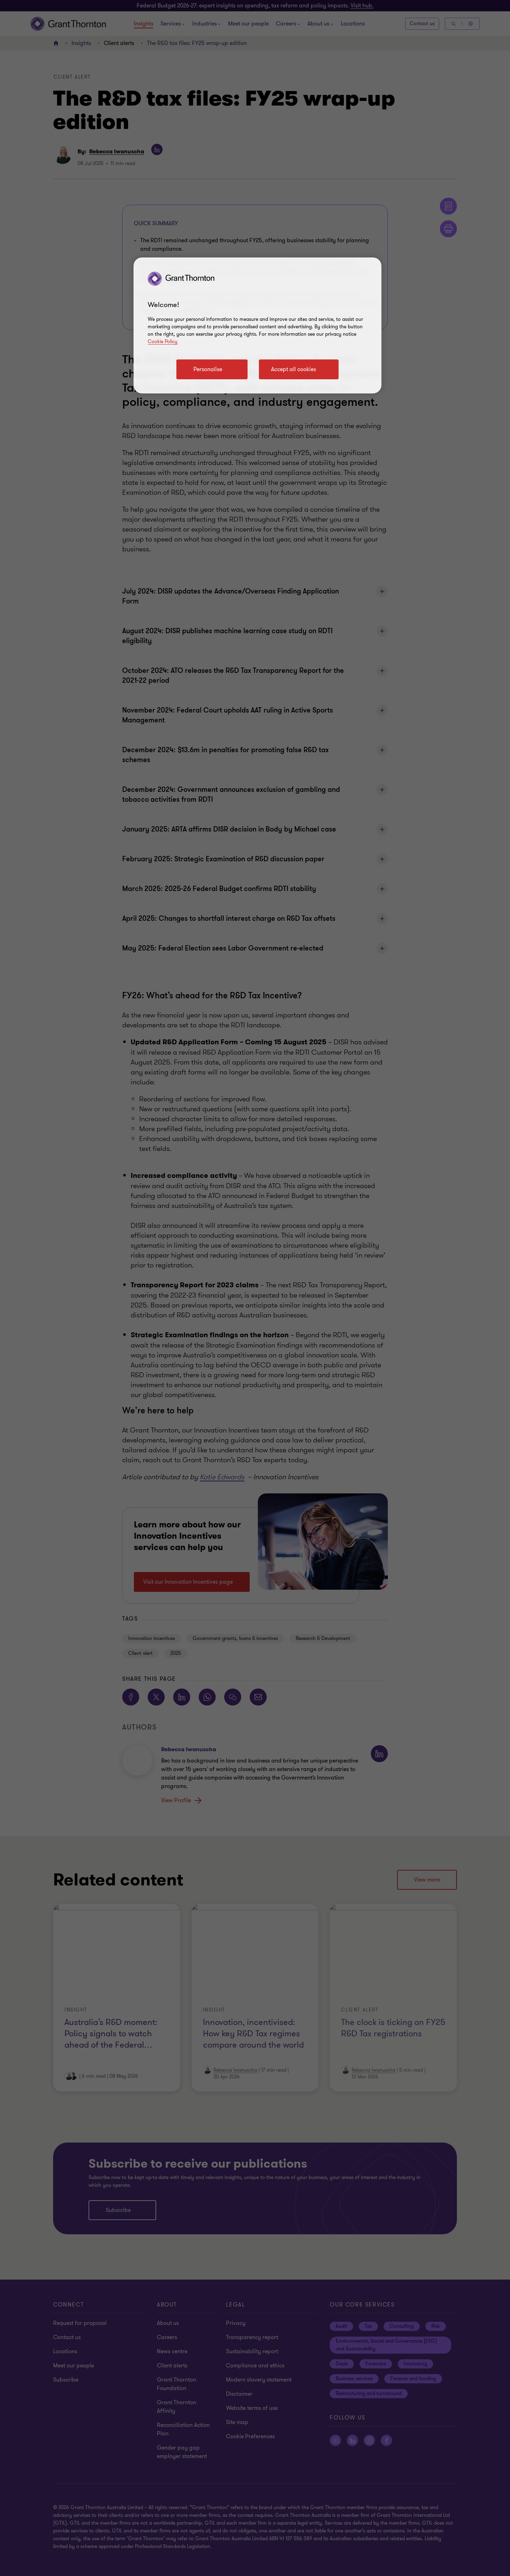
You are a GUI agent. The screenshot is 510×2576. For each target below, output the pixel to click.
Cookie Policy (162, 341)
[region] (257, 325)
